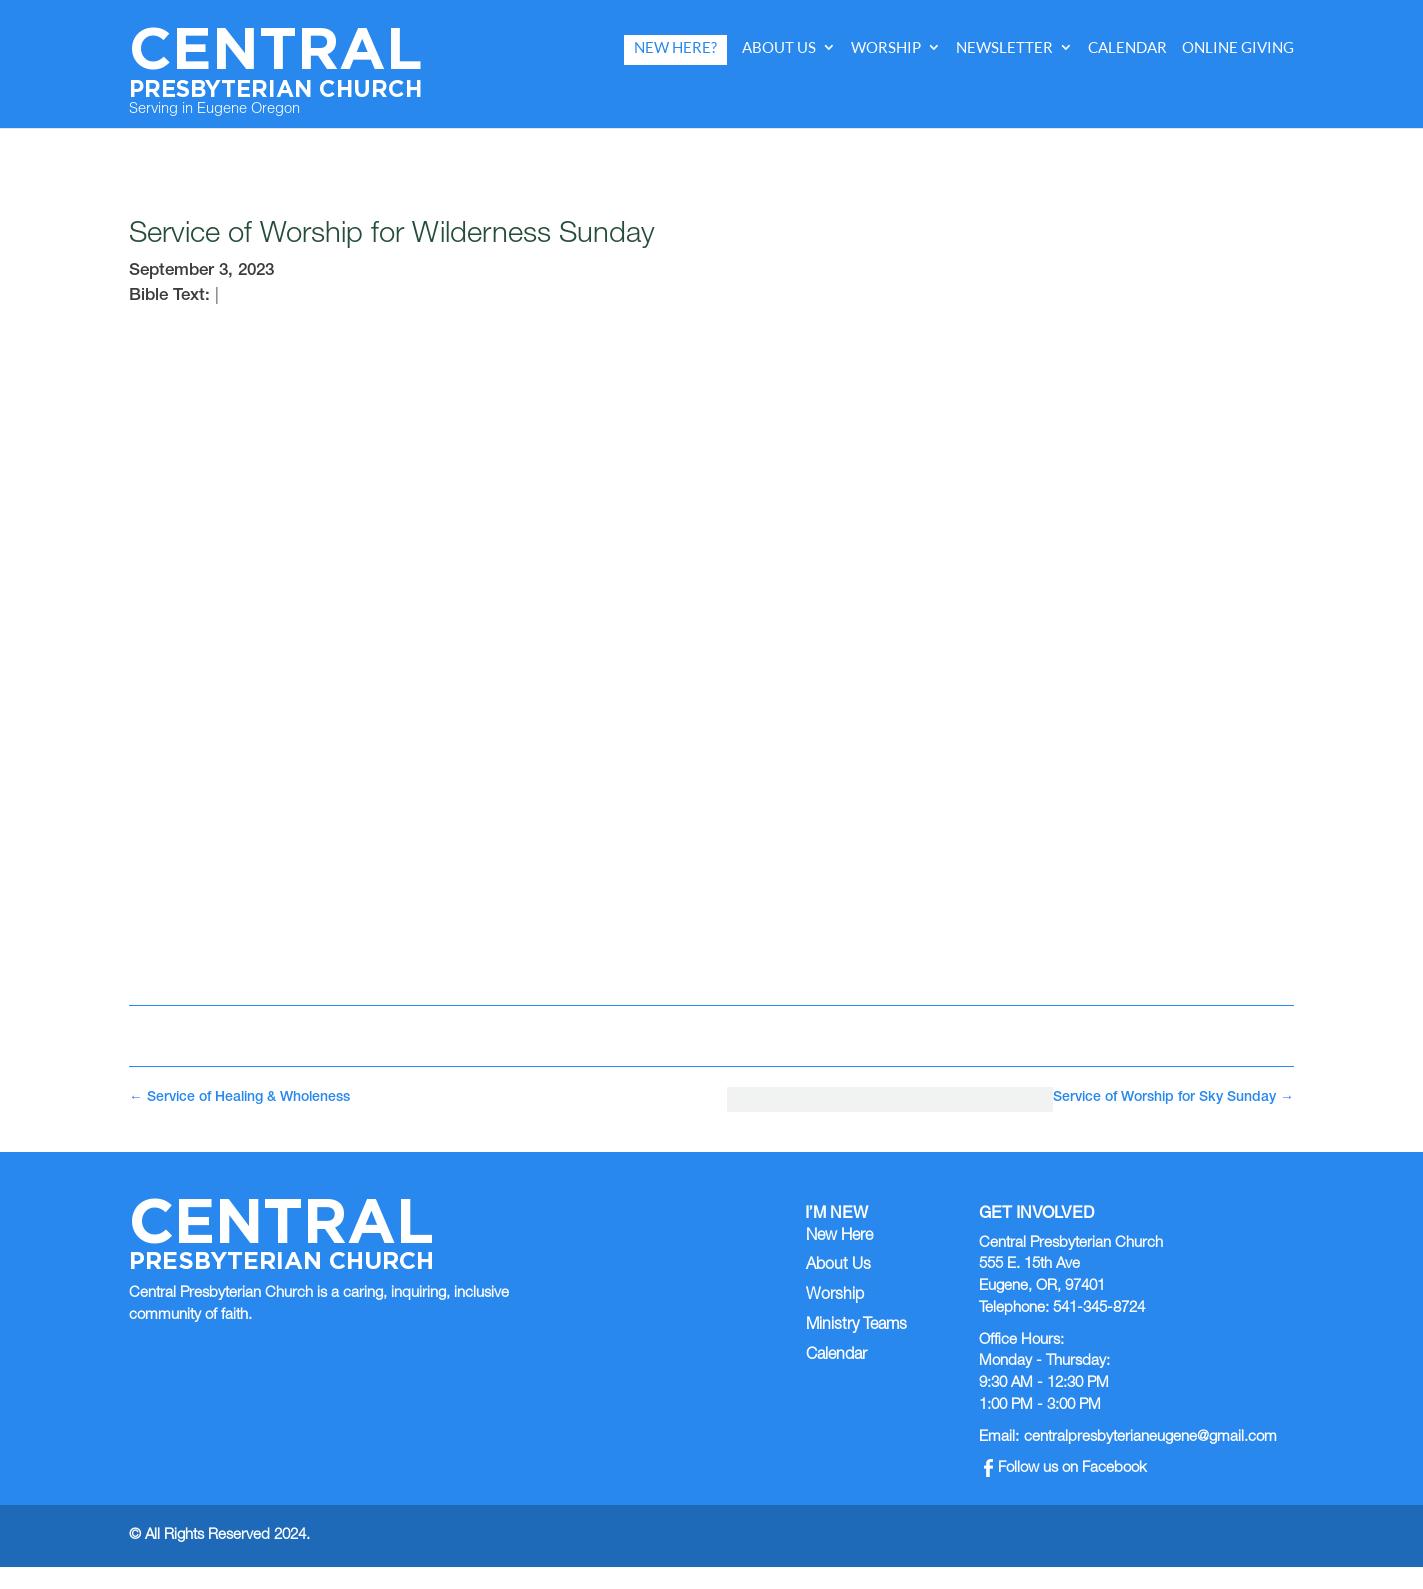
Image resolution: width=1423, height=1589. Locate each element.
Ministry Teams (856, 1326)
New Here (839, 1237)
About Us (779, 47)
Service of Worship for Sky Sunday (1173, 1098)
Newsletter (1004, 47)
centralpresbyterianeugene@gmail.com (1150, 1437)
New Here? (675, 47)
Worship (886, 47)
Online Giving (1238, 47)
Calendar (1127, 47)
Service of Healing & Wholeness (239, 1098)
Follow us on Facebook (1065, 1468)
